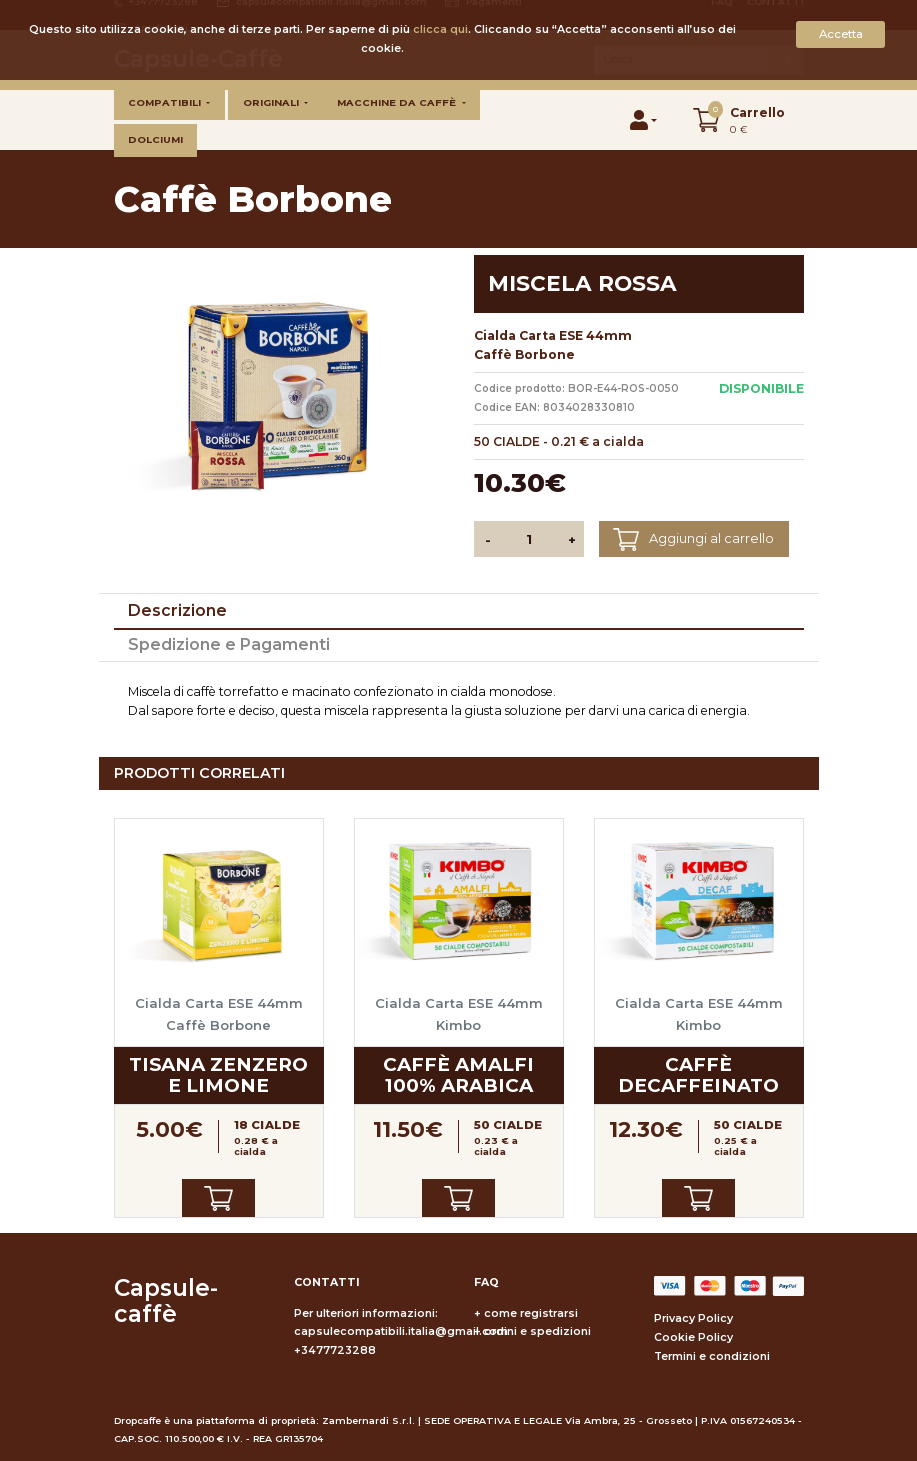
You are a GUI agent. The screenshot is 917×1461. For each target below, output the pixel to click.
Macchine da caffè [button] (398, 102)
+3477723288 (335, 1350)
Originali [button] (272, 102)
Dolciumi (155, 139)
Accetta (841, 34)
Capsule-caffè (166, 1301)
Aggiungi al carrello (693, 539)
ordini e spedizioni (537, 1331)
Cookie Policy (693, 1337)
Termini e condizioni (712, 1356)
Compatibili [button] (166, 102)
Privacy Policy (693, 1318)
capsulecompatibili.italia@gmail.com (401, 1331)
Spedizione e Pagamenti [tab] (229, 644)
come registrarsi (531, 1313)
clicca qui (440, 29)
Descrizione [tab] (177, 610)
